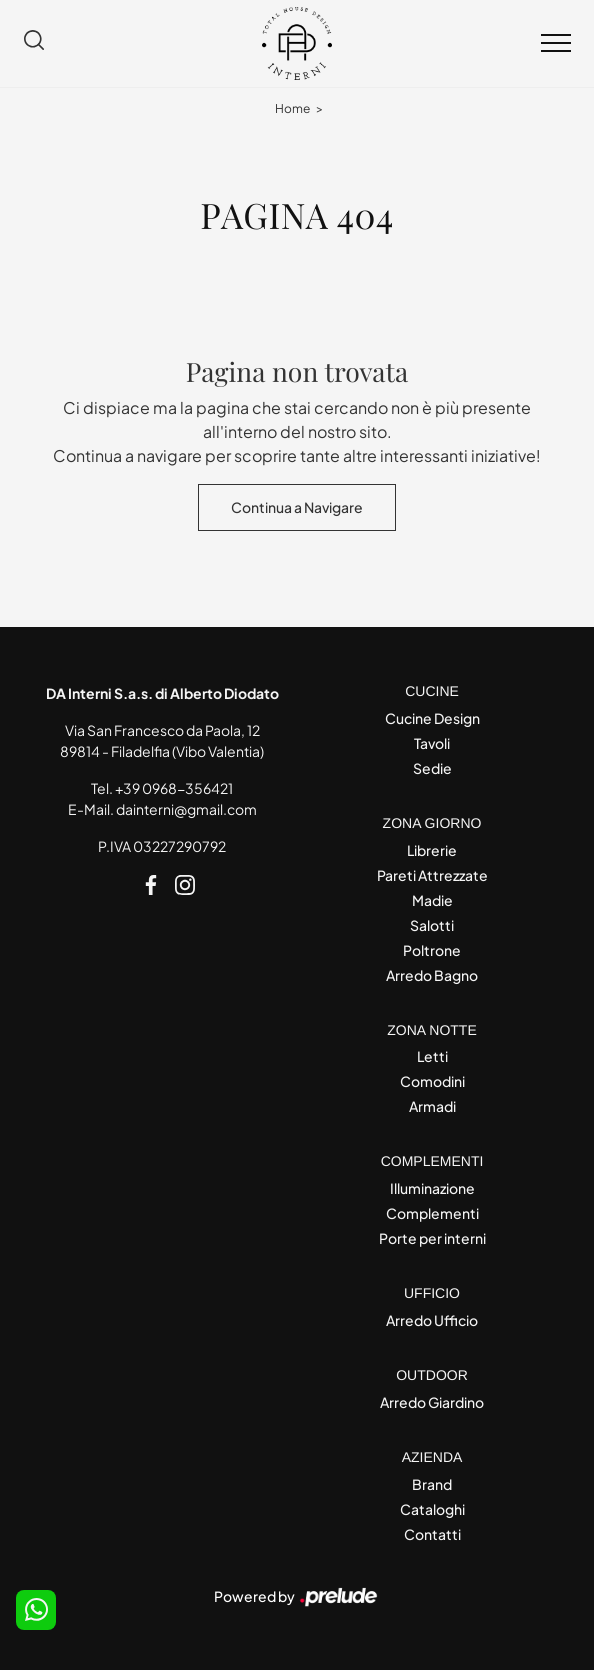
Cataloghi (432, 1509)
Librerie (432, 850)
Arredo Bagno (432, 975)
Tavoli (432, 743)
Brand (432, 1484)
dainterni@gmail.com (186, 809)
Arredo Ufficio (432, 1320)
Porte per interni (432, 1238)
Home (292, 108)
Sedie (432, 768)
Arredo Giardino (432, 1402)
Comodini (432, 1081)
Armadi (432, 1106)
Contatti (432, 1534)
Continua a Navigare (297, 507)
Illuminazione (432, 1188)
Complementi (432, 1213)
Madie (432, 900)
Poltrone (432, 950)
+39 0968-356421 (174, 788)
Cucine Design (432, 718)
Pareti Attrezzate (432, 875)
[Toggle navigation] (556, 44)
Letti (432, 1056)
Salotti (432, 925)
